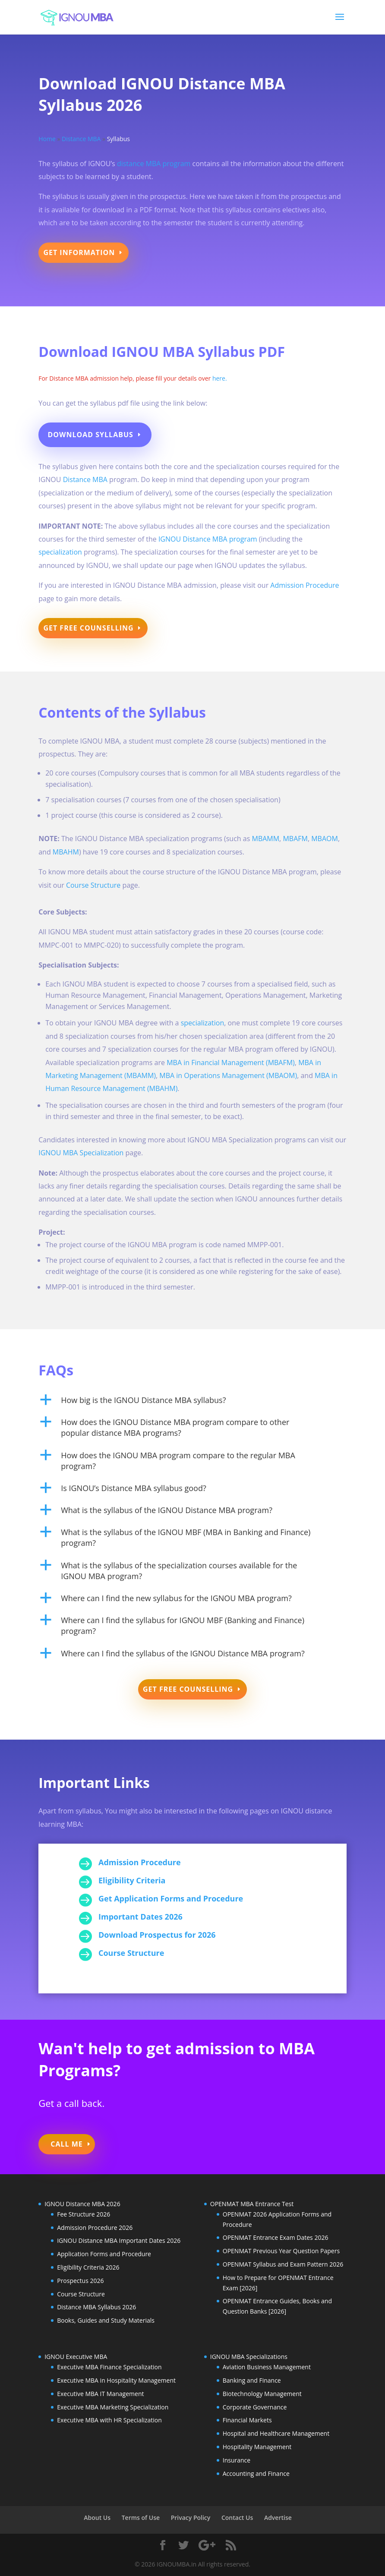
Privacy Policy (191, 2517)
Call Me (66, 2144)
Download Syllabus (90, 434)
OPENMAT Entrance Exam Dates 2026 (275, 2237)
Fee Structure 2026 (83, 2214)
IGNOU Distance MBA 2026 (82, 2204)
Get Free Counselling (88, 628)
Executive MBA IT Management (100, 2394)
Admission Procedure (304, 585)
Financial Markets (247, 2420)
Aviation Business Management (267, 2367)
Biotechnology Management (262, 2394)
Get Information (79, 252)
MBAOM (324, 838)
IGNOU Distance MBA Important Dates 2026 (118, 2240)
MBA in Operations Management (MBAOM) (228, 1075)
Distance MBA (81, 139)
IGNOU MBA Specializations (248, 2356)
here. (219, 378)
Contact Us (237, 2517)
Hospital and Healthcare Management (276, 2433)
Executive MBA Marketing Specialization (112, 2407)
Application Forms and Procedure (104, 2254)
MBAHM (66, 852)
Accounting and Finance (256, 2473)
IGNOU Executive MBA (75, 2356)
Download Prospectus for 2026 (157, 1935)
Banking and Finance (252, 2380)
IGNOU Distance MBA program (207, 539)
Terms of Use (141, 2517)
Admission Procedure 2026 (95, 2227)
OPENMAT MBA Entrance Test (251, 2204)
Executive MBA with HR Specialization (109, 2420)
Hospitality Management (257, 2447)
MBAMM (265, 838)
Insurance (236, 2460)
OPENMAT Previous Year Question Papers (281, 2251)
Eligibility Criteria (131, 1880)
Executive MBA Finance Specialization (109, 2367)
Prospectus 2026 (80, 2280)
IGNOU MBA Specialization (80, 1152)
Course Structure (93, 885)
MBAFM (295, 838)
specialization (60, 552)
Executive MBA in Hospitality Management (116, 2380)
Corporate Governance (255, 2407)
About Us (97, 2517)
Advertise (278, 2517)
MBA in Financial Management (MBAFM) (231, 1062)
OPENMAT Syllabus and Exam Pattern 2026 (283, 2264)
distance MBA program (154, 163)
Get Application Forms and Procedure (170, 1898)
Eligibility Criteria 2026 (88, 2267)
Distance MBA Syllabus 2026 (96, 2307)
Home (47, 139)
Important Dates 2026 (140, 1916)
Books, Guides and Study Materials (106, 2320)
